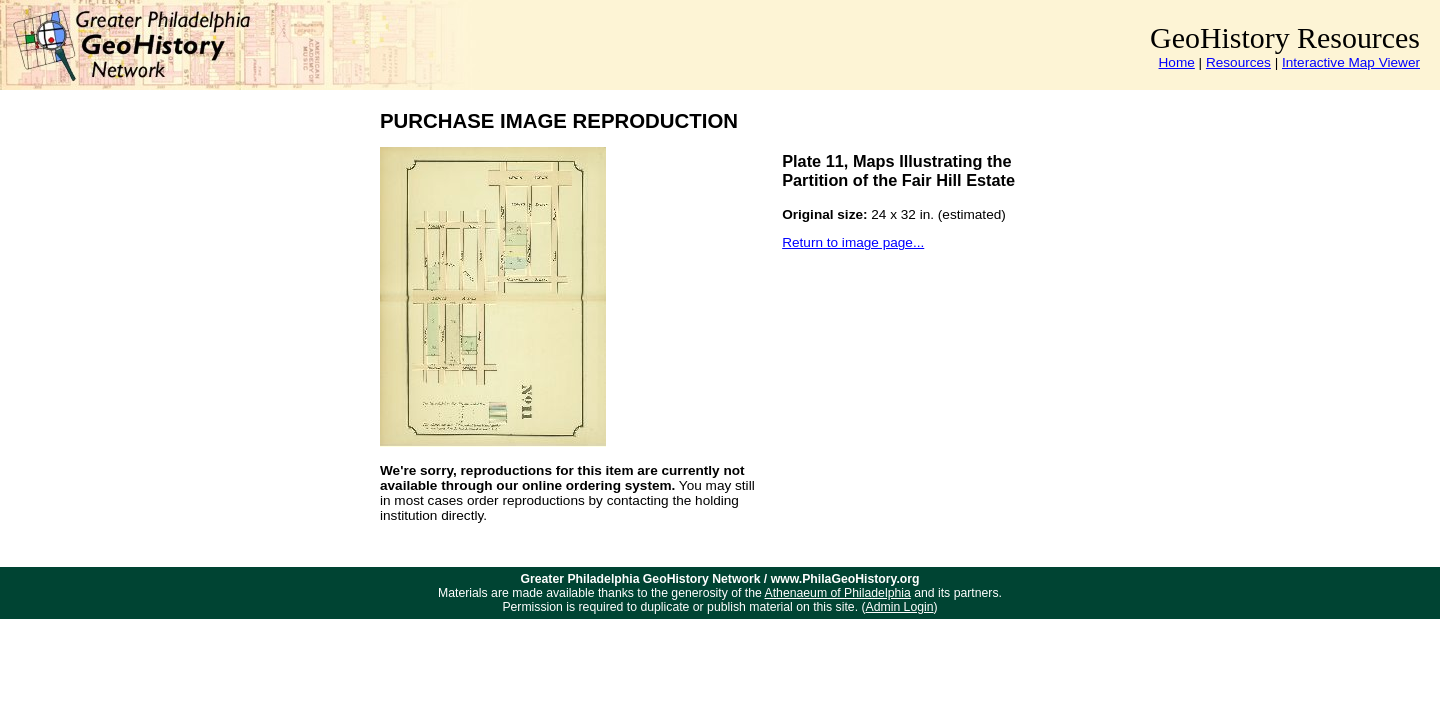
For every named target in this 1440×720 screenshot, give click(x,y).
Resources (1238, 62)
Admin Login (900, 607)
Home (1177, 62)
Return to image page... (853, 242)
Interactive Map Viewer (1351, 62)
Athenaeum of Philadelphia (838, 593)
